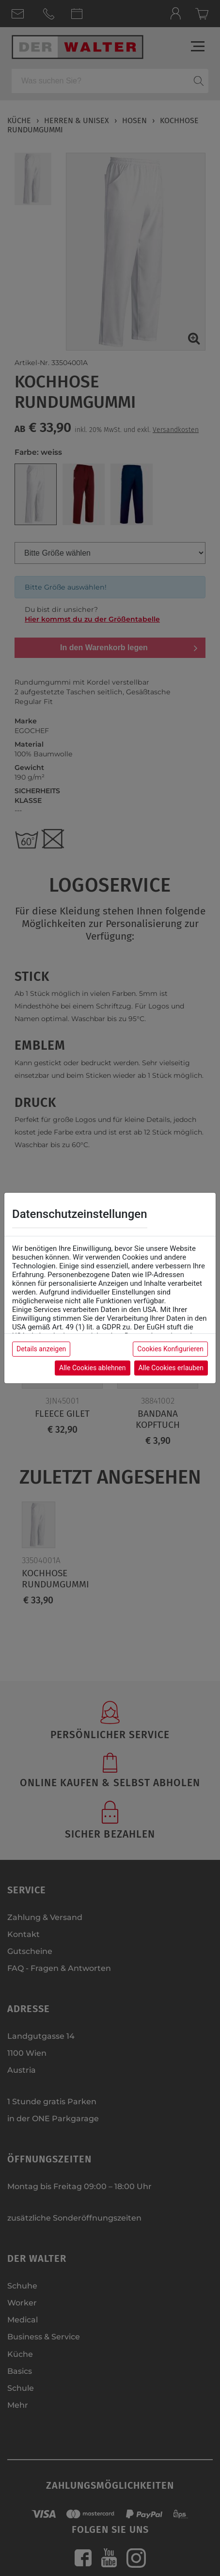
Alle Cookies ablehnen (92, 1368)
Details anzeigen (41, 1349)
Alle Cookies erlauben (171, 1368)
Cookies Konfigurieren (170, 1349)
